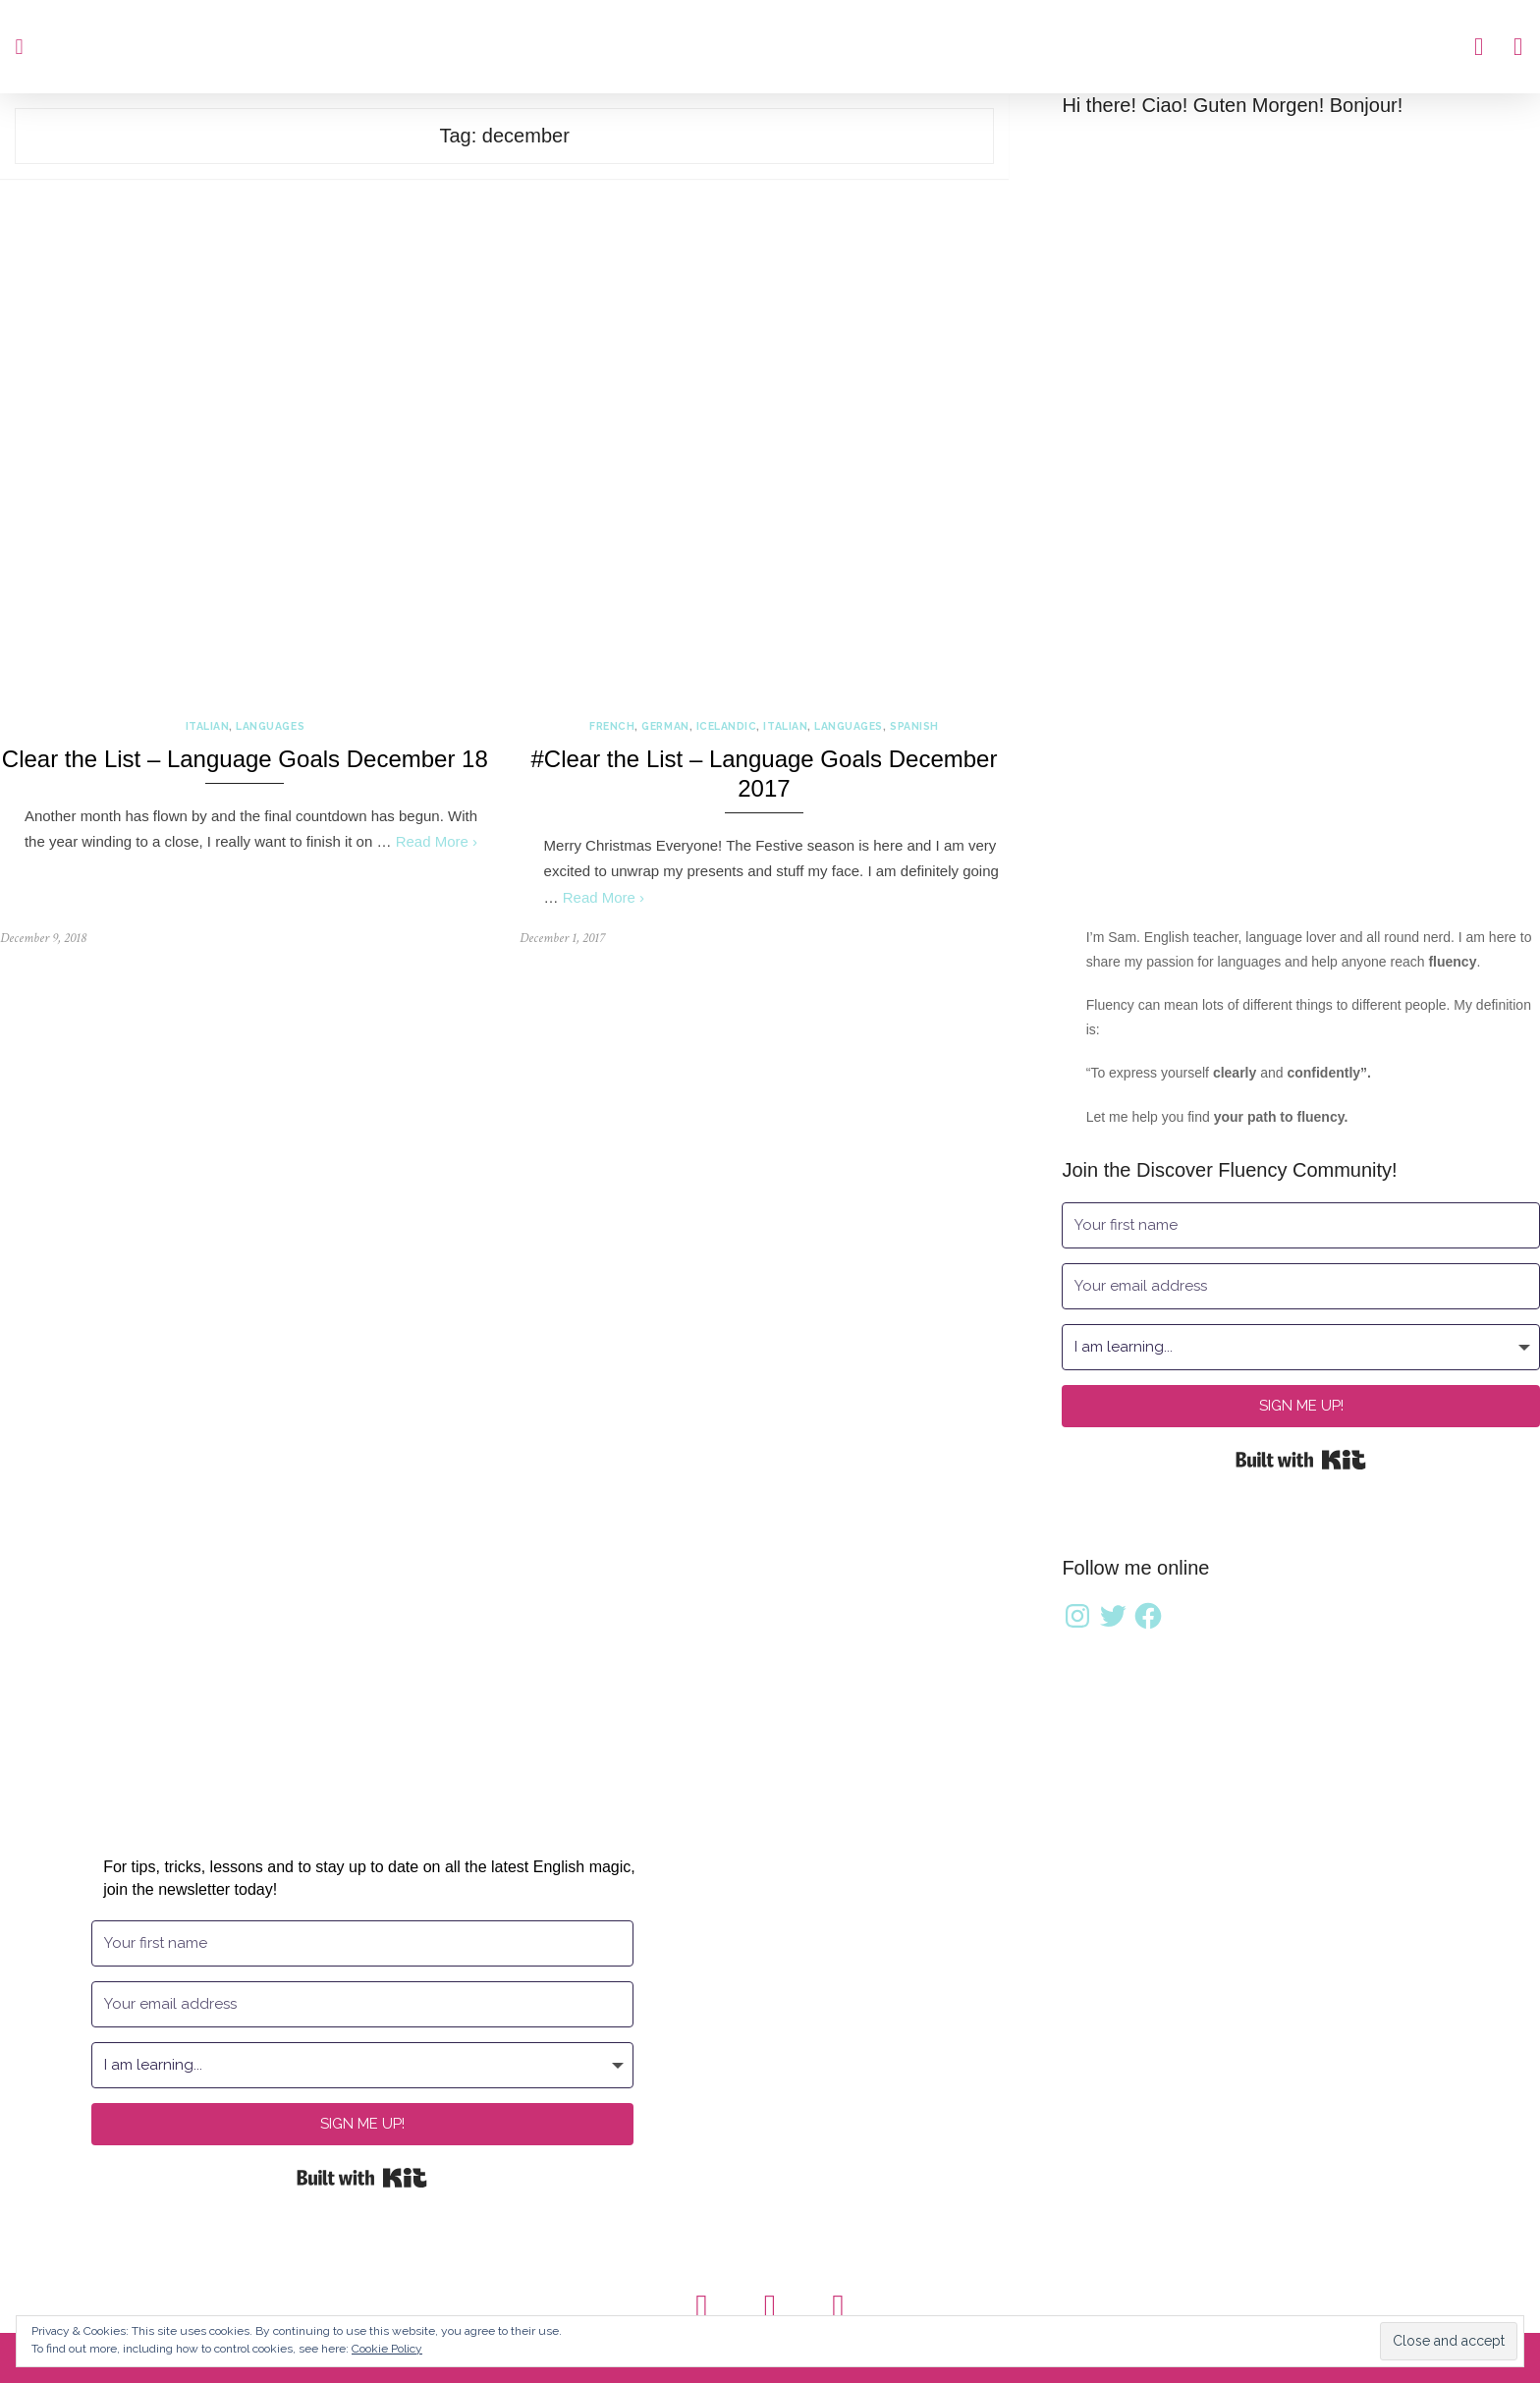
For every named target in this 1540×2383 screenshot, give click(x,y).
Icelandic (726, 726)
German (664, 726)
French (611, 726)
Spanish (914, 726)
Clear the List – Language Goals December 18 (245, 759)
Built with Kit (1301, 1459)
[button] (19, 46)
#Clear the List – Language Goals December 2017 (763, 774)
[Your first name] (1301, 1225)
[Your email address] (1301, 1286)
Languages (270, 726)
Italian (208, 726)
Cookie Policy (387, 2348)
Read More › (436, 841)
